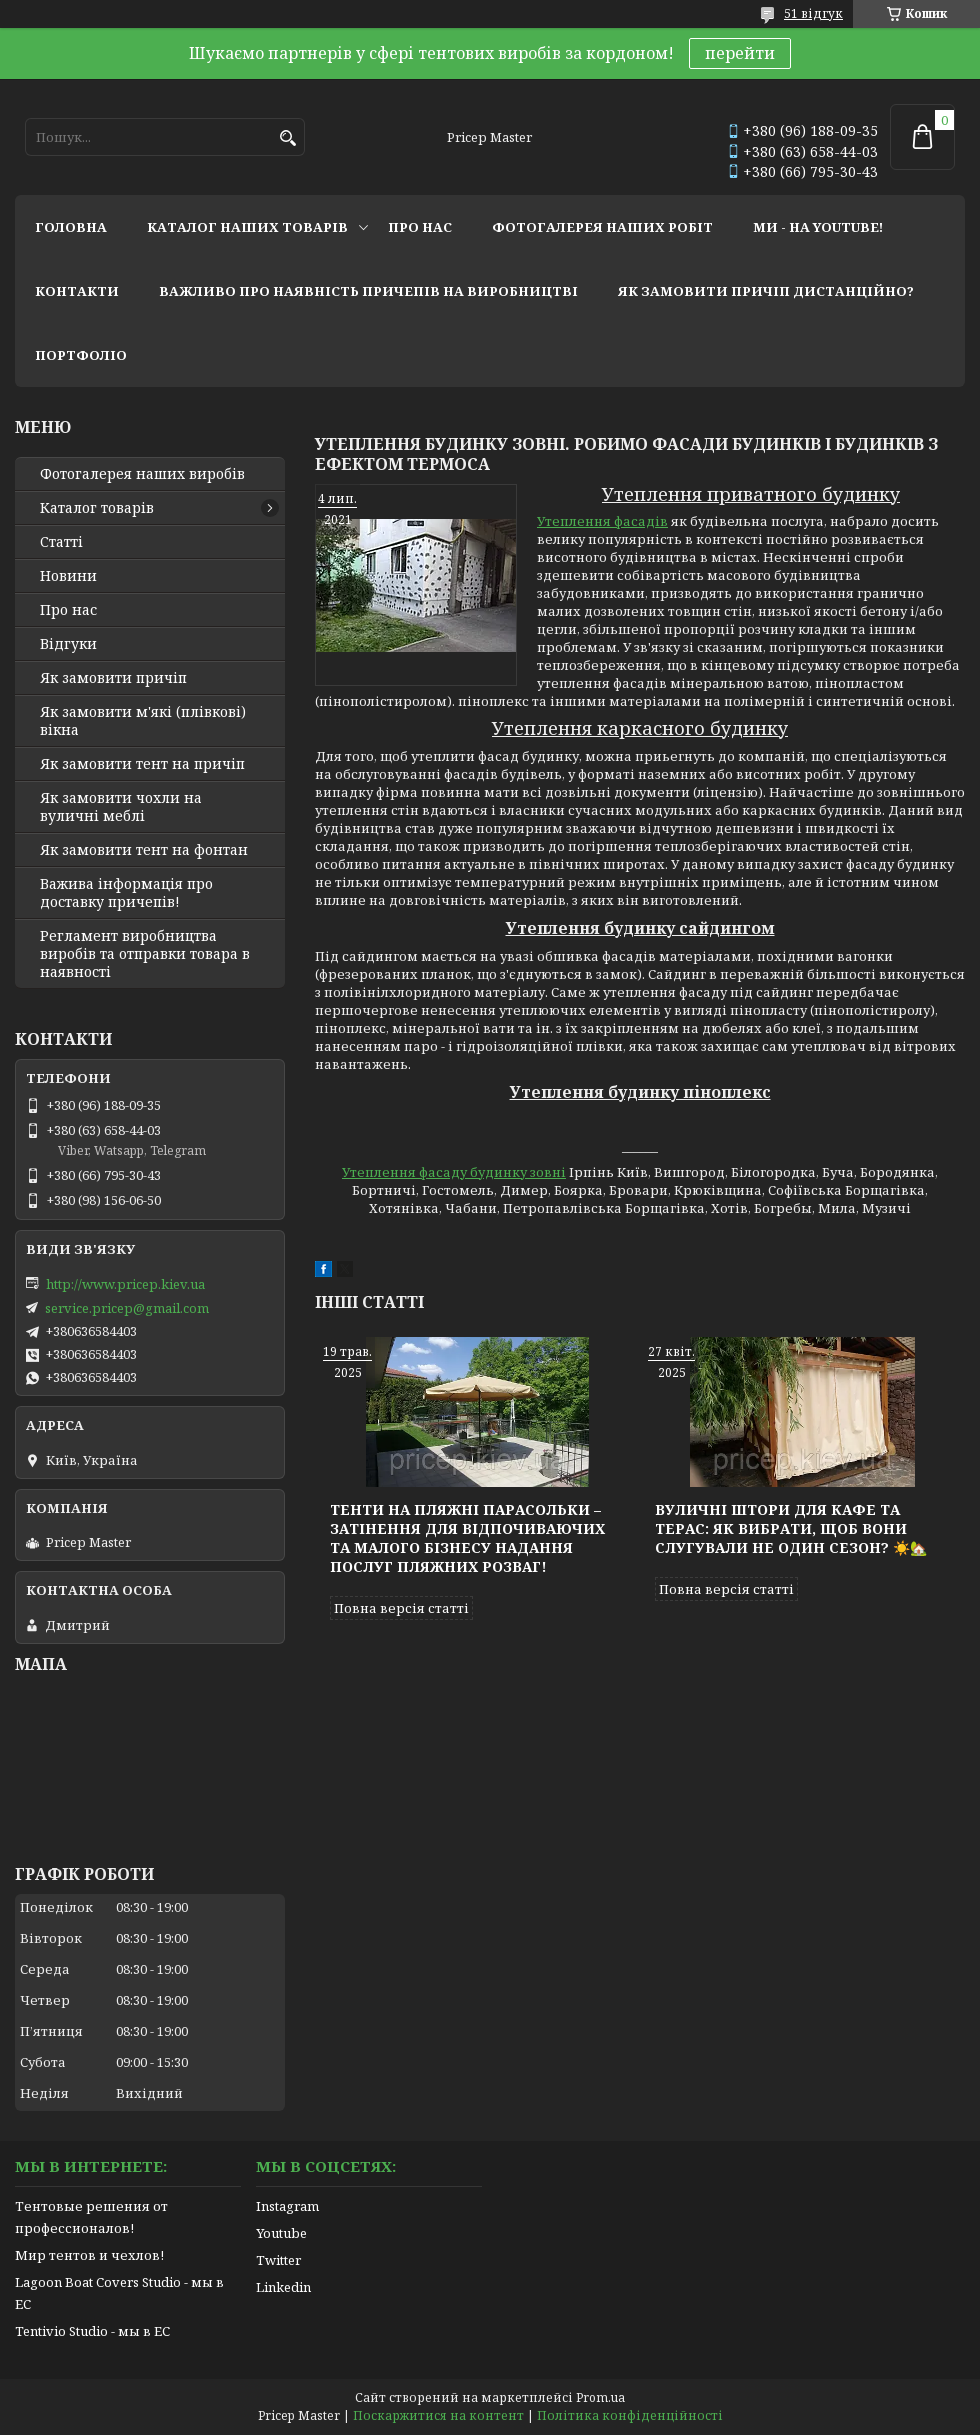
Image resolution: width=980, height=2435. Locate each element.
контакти (77, 291)
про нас (420, 227)
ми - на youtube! (818, 227)
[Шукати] (287, 138)
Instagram (287, 2206)
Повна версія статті (401, 1608)
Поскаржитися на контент (438, 2415)
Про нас (68, 610)
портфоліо (81, 355)
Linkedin (283, 2287)
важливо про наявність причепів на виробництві (368, 291)
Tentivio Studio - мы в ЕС (92, 2331)
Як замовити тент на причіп (142, 764)
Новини (68, 576)
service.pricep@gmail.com (127, 1308)
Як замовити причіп (113, 678)
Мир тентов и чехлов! (89, 2255)
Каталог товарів (97, 508)
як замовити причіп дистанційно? (766, 291)
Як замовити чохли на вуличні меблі (121, 807)
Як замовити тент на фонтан (144, 850)
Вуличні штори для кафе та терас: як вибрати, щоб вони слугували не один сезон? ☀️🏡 (791, 1528)
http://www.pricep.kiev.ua (125, 1284)
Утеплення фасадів (602, 521)
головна (71, 227)
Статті (61, 542)
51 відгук (813, 13)
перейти (740, 53)
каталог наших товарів (247, 227)
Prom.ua (600, 2397)
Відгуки (68, 644)
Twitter (278, 2260)
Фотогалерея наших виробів (142, 474)
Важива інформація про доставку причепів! (126, 893)
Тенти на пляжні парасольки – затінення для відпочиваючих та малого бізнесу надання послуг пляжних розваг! (467, 1538)
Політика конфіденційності (630, 2415)
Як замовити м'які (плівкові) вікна (143, 721)
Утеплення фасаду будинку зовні (454, 1172)
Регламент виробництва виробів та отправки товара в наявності (145, 954)
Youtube (281, 2233)
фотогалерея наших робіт (602, 227)
